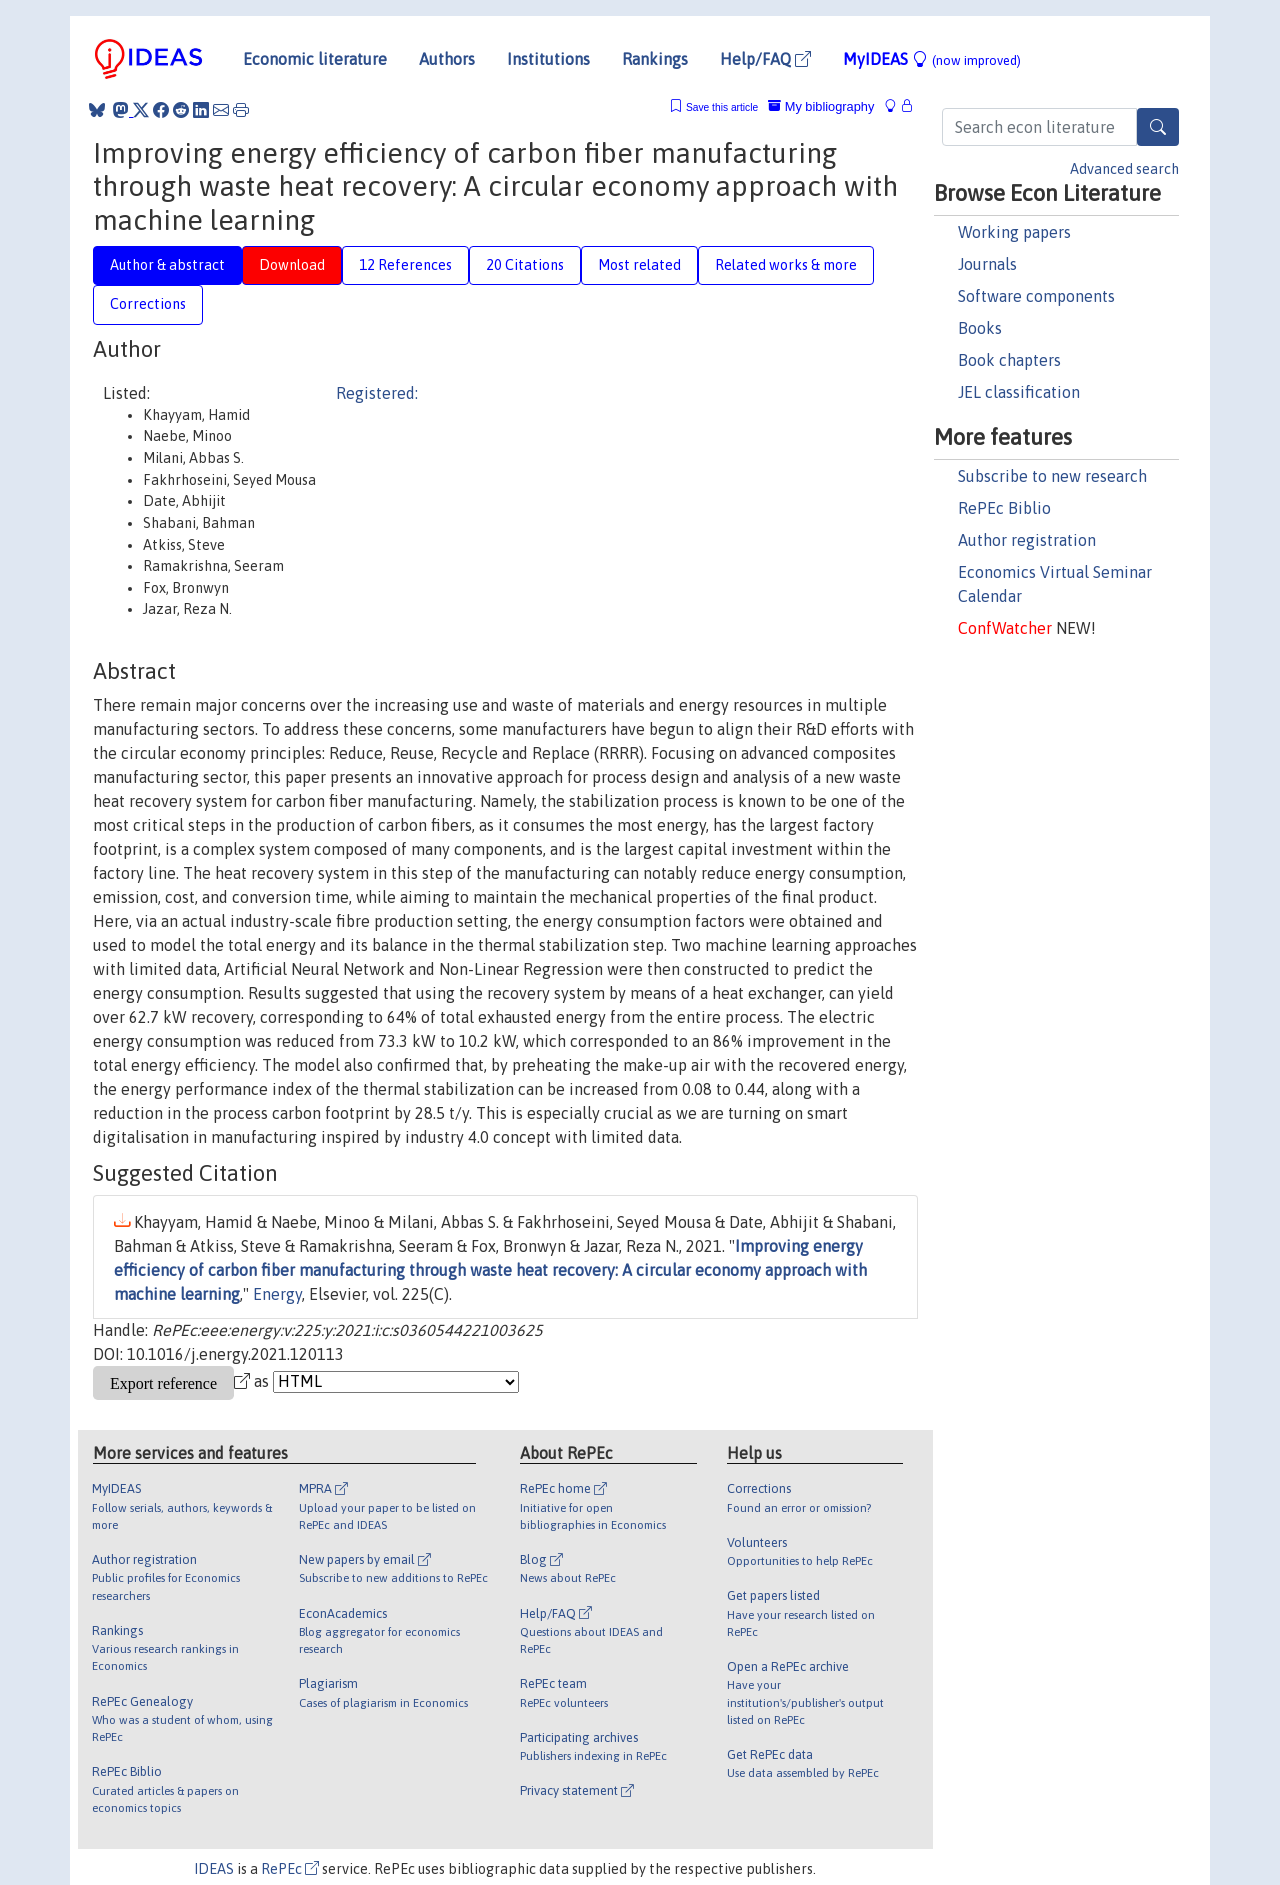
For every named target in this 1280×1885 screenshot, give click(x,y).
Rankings (655, 59)
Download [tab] (292, 265)
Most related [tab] (639, 265)
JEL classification (1019, 392)
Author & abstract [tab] (167, 265)
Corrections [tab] (148, 304)
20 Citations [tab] (525, 265)
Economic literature (315, 59)
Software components (1036, 296)
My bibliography (821, 106)
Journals (987, 264)
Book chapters (1009, 360)
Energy (277, 1294)
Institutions (548, 59)
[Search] (1158, 127)
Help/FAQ (765, 59)
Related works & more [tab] (786, 265)
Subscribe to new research (1052, 476)
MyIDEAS (932, 59)
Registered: (377, 393)
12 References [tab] (405, 265)
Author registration (1027, 540)
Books (980, 328)
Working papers (1014, 232)
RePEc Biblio (1004, 508)
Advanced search (1124, 169)
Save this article (722, 107)
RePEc (290, 1869)
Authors (447, 59)
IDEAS (214, 1869)
